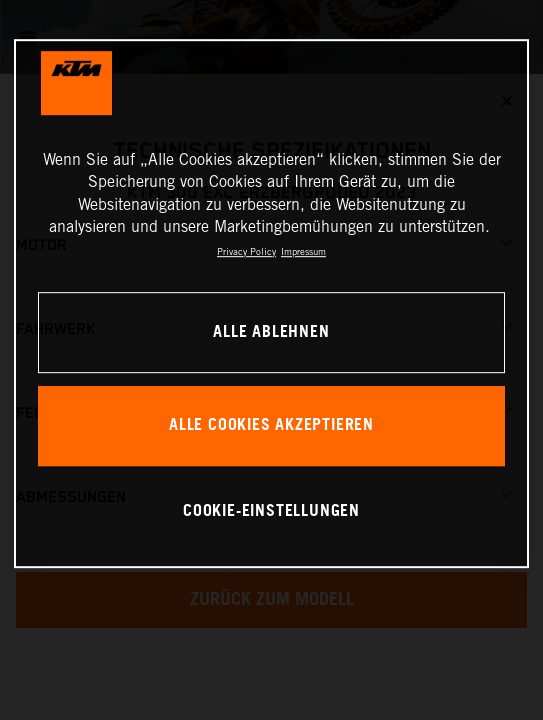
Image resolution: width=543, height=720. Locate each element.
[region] (272, 303)
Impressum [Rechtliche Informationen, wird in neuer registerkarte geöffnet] (303, 251)
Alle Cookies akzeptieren (271, 425)
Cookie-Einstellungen (271, 511)
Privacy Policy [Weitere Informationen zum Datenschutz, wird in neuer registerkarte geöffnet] (246, 251)
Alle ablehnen (271, 332)
